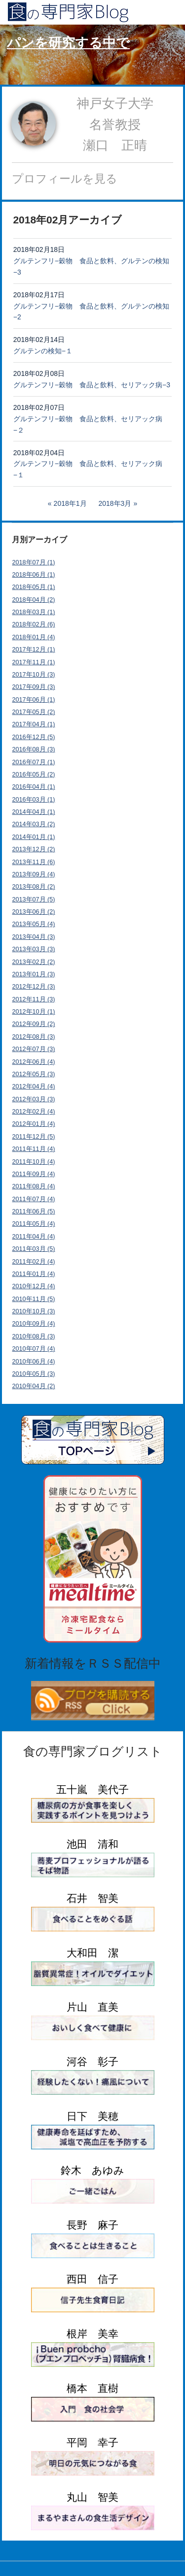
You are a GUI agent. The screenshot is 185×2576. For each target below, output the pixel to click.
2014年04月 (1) (33, 811)
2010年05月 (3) (33, 1373)
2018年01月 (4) (33, 637)
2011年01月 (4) (33, 1274)
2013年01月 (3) (33, 974)
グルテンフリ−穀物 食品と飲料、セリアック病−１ (87, 469)
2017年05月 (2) (33, 712)
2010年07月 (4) (33, 1348)
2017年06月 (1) (33, 699)
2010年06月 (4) (33, 1361)
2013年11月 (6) (33, 862)
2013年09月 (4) (33, 874)
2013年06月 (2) (33, 911)
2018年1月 (70, 503)
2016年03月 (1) (33, 799)
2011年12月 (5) (33, 1136)
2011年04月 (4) (33, 1236)
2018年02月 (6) (33, 624)
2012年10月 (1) (33, 1011)
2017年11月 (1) (33, 662)
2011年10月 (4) (33, 1161)
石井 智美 (92, 1898)
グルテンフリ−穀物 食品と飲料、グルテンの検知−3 (91, 266)
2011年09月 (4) (33, 1174)
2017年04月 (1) (33, 724)
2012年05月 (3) (33, 1074)
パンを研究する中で (68, 42)
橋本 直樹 (92, 2388)
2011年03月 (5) (33, 1248)
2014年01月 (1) (33, 837)
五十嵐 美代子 (92, 1789)
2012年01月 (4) (33, 1123)
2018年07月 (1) (33, 562)
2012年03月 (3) (33, 1099)
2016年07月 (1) (33, 762)
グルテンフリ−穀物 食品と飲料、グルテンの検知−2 (91, 311)
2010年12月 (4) (33, 1286)
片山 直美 (92, 2007)
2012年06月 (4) (33, 1061)
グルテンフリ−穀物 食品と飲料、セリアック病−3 (91, 385)
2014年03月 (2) (33, 824)
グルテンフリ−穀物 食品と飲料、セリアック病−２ (87, 424)
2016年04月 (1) (33, 786)
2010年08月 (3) (33, 1336)
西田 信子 (92, 2279)
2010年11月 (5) (33, 1299)
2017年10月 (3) (33, 674)
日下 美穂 (92, 2116)
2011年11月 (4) (33, 1149)
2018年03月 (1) (33, 612)
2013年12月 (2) (33, 849)
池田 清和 (92, 1844)
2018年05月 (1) (33, 587)
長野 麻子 (92, 2225)
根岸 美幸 (92, 2333)
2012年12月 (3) (33, 986)
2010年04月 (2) (33, 1386)
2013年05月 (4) (33, 924)
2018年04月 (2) (33, 599)
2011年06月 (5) (33, 1211)
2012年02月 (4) (33, 1111)
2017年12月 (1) (33, 649)
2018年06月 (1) (33, 574)
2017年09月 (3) (33, 686)
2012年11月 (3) (33, 999)
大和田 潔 (92, 1952)
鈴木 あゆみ (92, 2170)
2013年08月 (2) (33, 886)
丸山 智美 (92, 2497)
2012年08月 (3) (33, 1036)
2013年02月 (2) (33, 962)
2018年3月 (114, 503)
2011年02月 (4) (33, 1261)
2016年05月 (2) (33, 774)
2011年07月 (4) (33, 1199)
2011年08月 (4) (33, 1186)
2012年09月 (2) (33, 1024)
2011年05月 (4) (33, 1223)
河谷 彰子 (92, 2061)
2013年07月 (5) (33, 899)
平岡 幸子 (92, 2442)
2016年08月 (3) (33, 749)
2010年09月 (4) (33, 1323)
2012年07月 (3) (33, 1049)
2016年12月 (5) (33, 737)
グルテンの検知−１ (43, 351)
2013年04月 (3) (33, 936)
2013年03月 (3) (33, 949)
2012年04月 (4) (33, 1086)
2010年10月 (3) (33, 1311)
